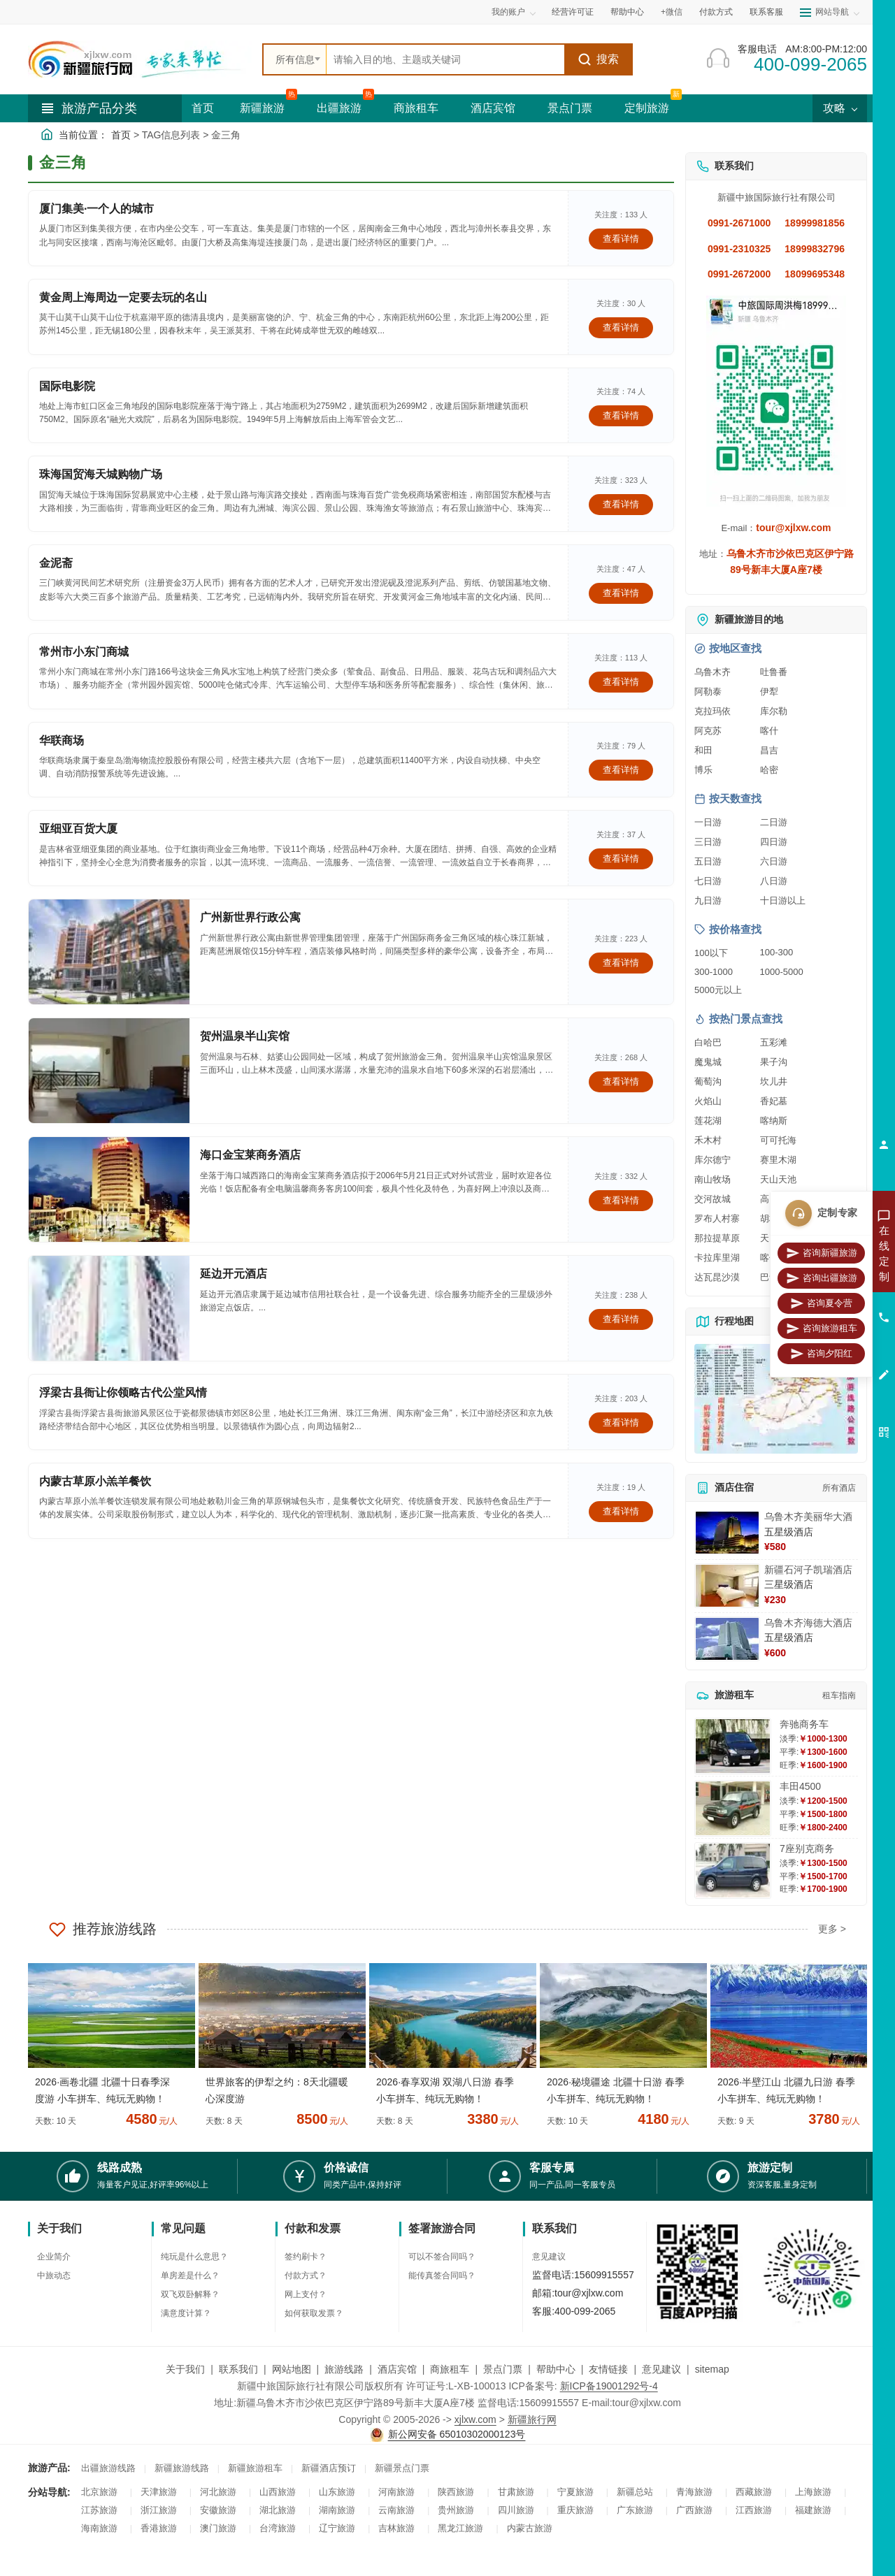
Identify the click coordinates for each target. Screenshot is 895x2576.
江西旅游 (754, 2510)
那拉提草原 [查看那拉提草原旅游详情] (717, 1238)
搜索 (598, 59)
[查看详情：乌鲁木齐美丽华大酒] (727, 1532)
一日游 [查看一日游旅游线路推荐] (708, 822)
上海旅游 (813, 2492)
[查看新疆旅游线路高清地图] (776, 1399)
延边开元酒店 (233, 1274)
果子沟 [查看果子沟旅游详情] (773, 1062)
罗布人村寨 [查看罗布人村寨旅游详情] (717, 1218)
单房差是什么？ (190, 2275)
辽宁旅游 (337, 2528)
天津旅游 (159, 2492)
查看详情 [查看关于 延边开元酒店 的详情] (621, 1319)
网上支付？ (306, 2294)
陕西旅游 (456, 2492)
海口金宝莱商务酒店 (250, 1155)
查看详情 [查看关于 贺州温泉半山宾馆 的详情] (621, 1081)
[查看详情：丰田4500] (732, 1808)
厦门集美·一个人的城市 (96, 209)
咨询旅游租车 (821, 1329)
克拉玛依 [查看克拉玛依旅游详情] (712, 711)
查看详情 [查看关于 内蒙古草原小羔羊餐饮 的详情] (621, 1511)
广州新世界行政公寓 (250, 917)
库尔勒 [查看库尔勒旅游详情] (773, 711)
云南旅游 (396, 2510)
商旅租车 (416, 108)
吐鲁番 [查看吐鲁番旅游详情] (773, 672)
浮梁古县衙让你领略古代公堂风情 (123, 1392)
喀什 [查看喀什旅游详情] (769, 730)
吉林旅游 (396, 2528)
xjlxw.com (475, 2419)
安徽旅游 (218, 2510)
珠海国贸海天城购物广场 (100, 474)
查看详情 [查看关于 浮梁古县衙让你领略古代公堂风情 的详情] (621, 1422)
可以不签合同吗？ (441, 2257)
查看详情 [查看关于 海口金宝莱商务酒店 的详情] (621, 1200)
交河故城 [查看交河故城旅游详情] (712, 1199)
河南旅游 (396, 2492)
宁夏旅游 (575, 2492)
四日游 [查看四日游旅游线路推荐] (773, 842)
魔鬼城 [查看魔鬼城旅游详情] (708, 1062)
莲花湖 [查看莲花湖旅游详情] (708, 1120)
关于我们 (185, 2369)
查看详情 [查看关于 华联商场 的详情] (621, 770)
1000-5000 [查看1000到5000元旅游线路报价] (781, 972)
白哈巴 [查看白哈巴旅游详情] (708, 1042)
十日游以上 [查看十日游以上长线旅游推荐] (783, 900)
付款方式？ (306, 2275)
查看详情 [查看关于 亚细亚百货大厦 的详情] (621, 858)
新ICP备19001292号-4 (609, 2386)
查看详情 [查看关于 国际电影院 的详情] (621, 415)
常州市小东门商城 (84, 652)
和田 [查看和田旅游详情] (703, 750)
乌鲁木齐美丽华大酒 (808, 1516)
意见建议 (549, 2257)
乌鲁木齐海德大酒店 (808, 1622)
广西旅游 (694, 2510)
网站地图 (291, 2369)
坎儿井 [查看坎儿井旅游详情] (773, 1081)
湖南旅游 (337, 2510)
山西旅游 (277, 2492)
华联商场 (61, 740)
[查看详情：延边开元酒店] (109, 1308)
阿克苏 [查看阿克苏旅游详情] (708, 730)
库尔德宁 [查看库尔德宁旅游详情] (712, 1160)
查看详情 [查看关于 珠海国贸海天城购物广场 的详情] (621, 504)
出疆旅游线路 (108, 2468)
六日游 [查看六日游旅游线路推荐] (773, 861)
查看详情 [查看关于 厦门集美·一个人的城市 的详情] (621, 238)
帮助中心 (627, 12)
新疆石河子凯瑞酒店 (808, 1569)
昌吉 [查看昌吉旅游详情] (769, 750)
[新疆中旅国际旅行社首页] (140, 59)
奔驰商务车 (804, 1724)
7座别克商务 (807, 1848)
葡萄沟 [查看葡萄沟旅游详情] (708, 1081)
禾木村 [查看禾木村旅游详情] (708, 1140)
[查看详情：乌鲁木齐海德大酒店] (727, 1638)
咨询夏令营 (821, 1303)
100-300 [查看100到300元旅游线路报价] (777, 952)
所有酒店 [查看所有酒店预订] (839, 1488)
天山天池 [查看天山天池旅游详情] (778, 1179)
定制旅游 (646, 108)
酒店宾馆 (493, 108)
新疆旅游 (262, 108)
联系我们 (238, 2369)
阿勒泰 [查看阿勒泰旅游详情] (708, 691)
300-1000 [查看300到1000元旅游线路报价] (713, 972)
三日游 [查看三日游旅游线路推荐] (708, 842)
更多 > (832, 1928)
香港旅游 (159, 2528)
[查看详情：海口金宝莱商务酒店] (109, 1189)
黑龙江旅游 (460, 2528)
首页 (203, 108)
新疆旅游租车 (255, 2468)
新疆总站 (635, 2492)
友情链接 (608, 2369)
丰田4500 (800, 1786)
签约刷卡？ (306, 2257)
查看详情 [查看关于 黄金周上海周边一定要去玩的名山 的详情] (621, 327)
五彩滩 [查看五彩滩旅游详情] (773, 1042)
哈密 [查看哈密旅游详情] (769, 770)
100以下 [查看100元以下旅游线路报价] (711, 953)
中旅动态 (54, 2275)
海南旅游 (99, 2528)
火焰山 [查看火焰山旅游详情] (708, 1101)
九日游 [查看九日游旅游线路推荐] (708, 900)
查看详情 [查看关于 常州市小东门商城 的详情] (621, 681)
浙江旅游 (159, 2510)
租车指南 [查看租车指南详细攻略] (839, 1695)
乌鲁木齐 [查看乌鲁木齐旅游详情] (712, 672)
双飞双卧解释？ (190, 2294)
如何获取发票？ (314, 2313)
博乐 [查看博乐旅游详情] (703, 770)
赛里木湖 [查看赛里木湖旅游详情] (778, 1160)
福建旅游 (813, 2510)
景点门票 (569, 108)
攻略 (840, 108)
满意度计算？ (186, 2313)
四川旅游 (516, 2510)
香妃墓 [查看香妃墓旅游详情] (773, 1101)
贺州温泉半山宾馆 (244, 1036)
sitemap (712, 2369)
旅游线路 (344, 2369)
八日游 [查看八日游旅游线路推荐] (773, 881)
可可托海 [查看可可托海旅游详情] (778, 1140)
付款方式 (716, 12)
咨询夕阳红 (821, 1354)
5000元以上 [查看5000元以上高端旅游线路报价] (718, 990)
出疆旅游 (339, 108)
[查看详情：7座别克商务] (732, 1870)
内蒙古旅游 (529, 2528)
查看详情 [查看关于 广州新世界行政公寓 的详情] (621, 962)
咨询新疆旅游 (821, 1253)
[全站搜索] (445, 59)
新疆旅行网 (532, 2419)
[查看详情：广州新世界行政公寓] (109, 951)
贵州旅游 (456, 2510)
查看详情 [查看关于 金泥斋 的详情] (621, 593)
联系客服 (766, 12)
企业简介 (54, 2257)
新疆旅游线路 (182, 2468)
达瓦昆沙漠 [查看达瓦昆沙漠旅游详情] (717, 1277)
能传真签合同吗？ (441, 2275)
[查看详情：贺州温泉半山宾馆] (109, 1070)
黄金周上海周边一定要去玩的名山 (123, 297)
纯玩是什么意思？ (194, 2257)
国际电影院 (67, 386)
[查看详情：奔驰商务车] (732, 1746)
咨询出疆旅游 (821, 1278)
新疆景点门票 (402, 2468)
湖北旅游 (277, 2510)
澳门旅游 (218, 2528)
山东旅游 (337, 2492)
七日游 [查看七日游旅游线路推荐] (708, 881)
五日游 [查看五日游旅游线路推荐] (708, 861)
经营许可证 (573, 12)
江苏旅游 (99, 2510)
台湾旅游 (277, 2528)
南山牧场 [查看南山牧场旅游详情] (712, 1179)
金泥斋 (56, 563)
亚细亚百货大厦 (78, 828)
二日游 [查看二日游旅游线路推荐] (773, 822)
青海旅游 (694, 2492)
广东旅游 (635, 2510)
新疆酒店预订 (328, 2468)
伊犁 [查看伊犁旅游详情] (769, 691)
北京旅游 (99, 2492)
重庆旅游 (575, 2510)
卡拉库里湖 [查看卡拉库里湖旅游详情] (717, 1257)
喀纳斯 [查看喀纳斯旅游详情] (773, 1120)
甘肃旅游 (516, 2492)
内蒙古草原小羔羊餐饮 (95, 1481)
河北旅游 (218, 2492)
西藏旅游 (754, 2492)
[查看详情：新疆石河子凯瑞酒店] (727, 1585)
